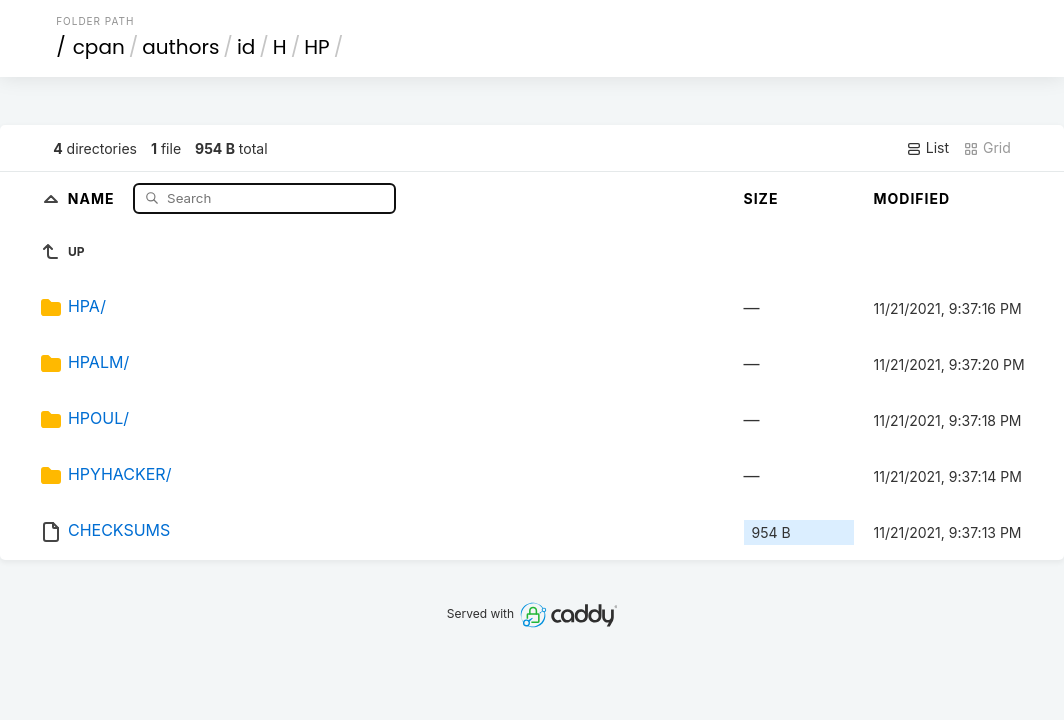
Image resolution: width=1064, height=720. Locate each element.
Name (93, 197)
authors (180, 47)
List (927, 148)
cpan (99, 47)
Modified (912, 198)
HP (316, 47)
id (246, 47)
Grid (987, 148)
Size (761, 198)
